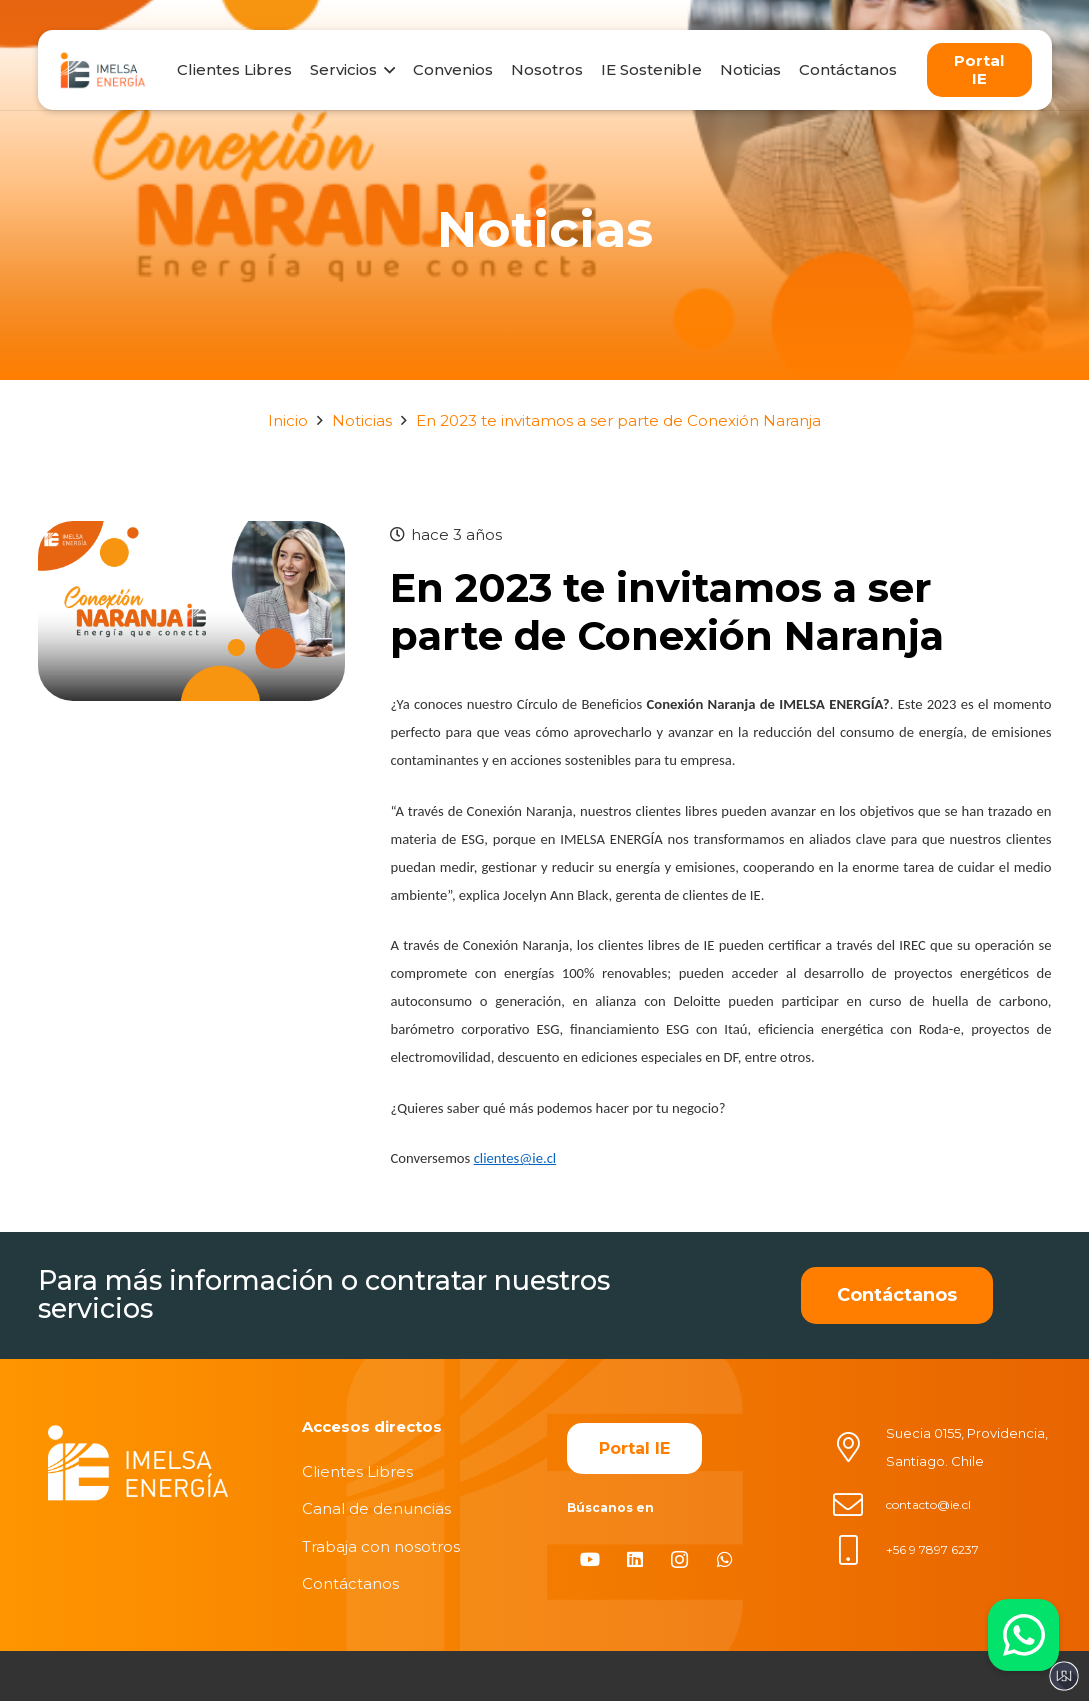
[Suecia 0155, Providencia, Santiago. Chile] (859, 1447)
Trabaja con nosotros (381, 1546)
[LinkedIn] (634, 1559)
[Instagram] (679, 1559)
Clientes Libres (357, 1471)
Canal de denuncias (376, 1508)
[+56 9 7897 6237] (859, 1550)
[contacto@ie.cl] (859, 1505)
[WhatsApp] (724, 1559)
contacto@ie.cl (928, 1504)
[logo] (102, 70)
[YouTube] (589, 1559)
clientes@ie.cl (515, 1158)
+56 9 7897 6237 (932, 1549)
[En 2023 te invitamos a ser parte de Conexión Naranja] (192, 534)
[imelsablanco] (138, 1463)
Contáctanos (350, 1583)
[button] (386, 70)
